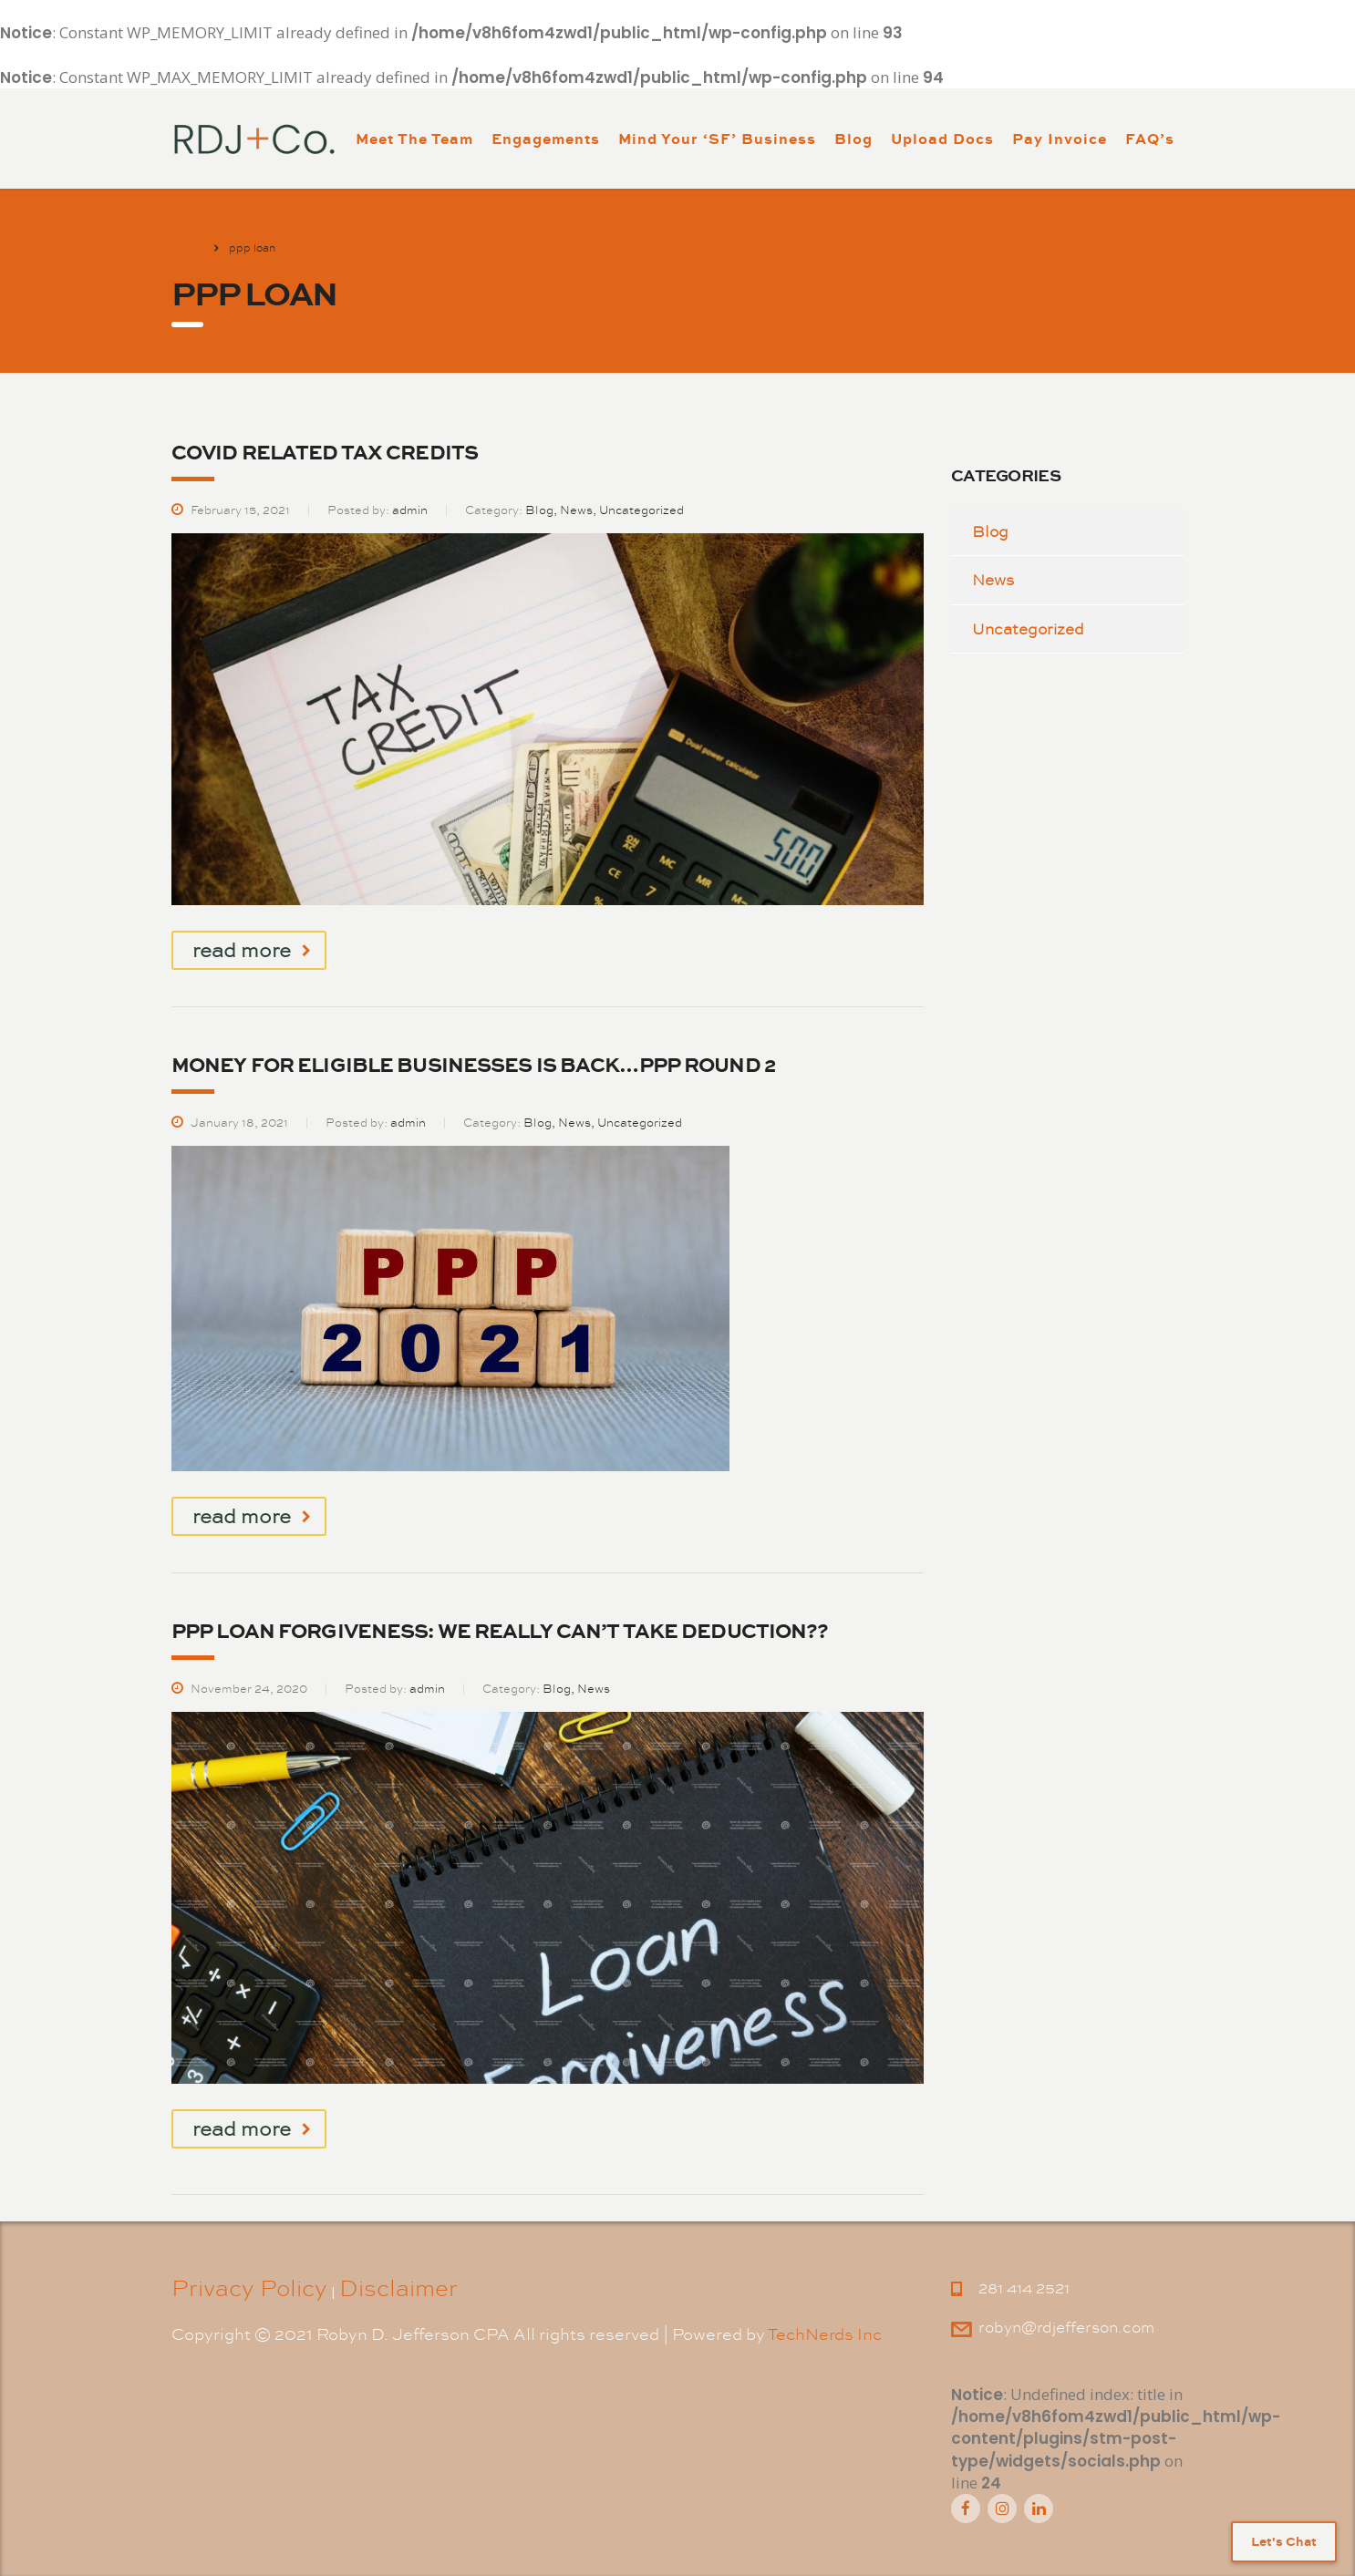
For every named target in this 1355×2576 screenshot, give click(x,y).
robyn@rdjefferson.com (1066, 2327)
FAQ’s (1149, 138)
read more (251, 949)
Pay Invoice (1059, 138)
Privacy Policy (249, 2287)
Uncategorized (1028, 629)
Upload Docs (942, 138)
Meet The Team (414, 138)
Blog (853, 138)
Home (187, 248)
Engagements (545, 138)
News (993, 580)
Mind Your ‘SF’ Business (717, 138)
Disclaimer (398, 2287)
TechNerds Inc (825, 2334)
